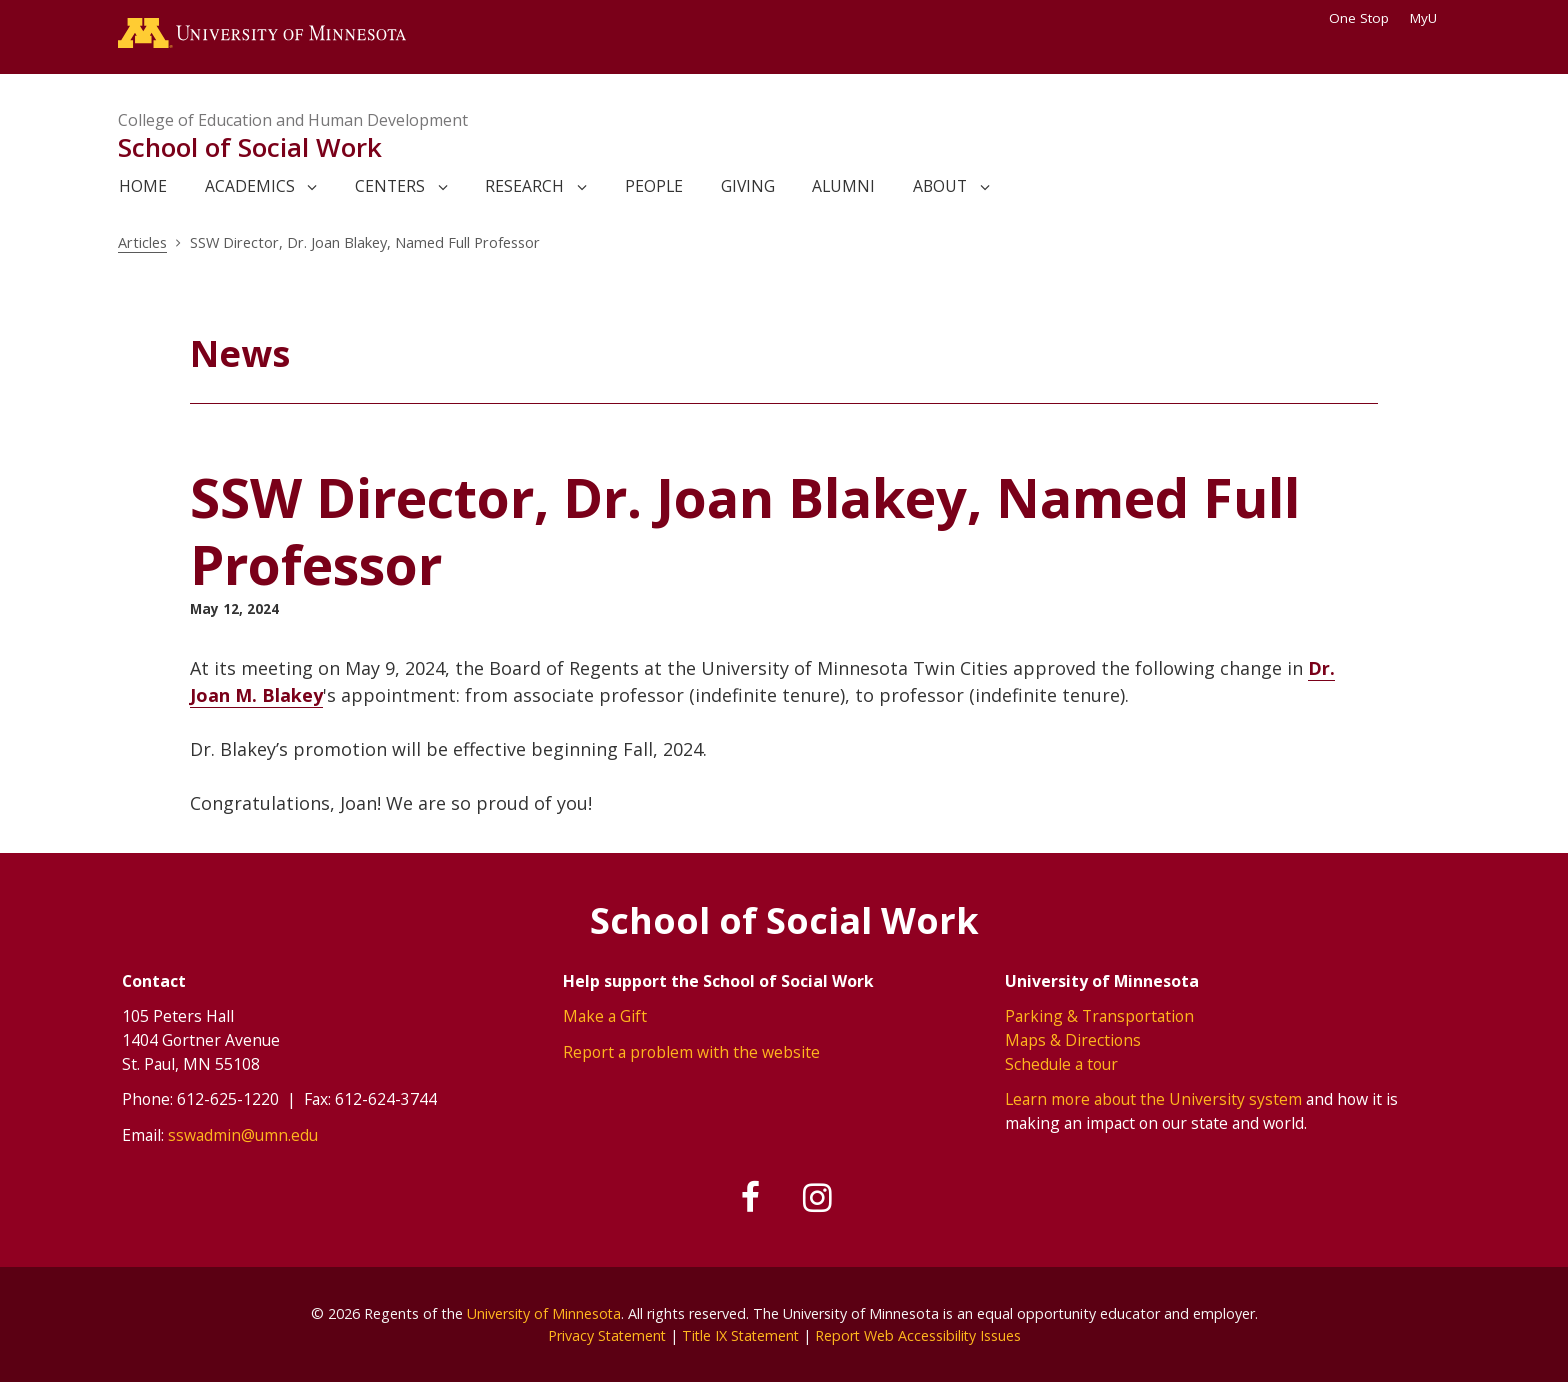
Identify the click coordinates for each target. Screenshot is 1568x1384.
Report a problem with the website (691, 1052)
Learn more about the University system (1153, 1099)
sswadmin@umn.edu (243, 1135)
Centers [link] (390, 187)
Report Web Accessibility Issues (921, 1335)
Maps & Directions (1073, 1040)
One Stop (1359, 18)
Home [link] (143, 187)
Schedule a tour (1061, 1064)
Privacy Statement (603, 1335)
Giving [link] (748, 187)
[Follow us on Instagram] (818, 1199)
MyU (1430, 18)
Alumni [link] (843, 187)
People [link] (654, 187)
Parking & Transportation (1099, 1017)
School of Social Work (250, 148)
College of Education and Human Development (293, 120)
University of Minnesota (544, 1313)
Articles (142, 243)
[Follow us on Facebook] (751, 1199)
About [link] (940, 187)
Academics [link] (250, 187)
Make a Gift (605, 1017)
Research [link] (524, 187)
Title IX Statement (740, 1335)
